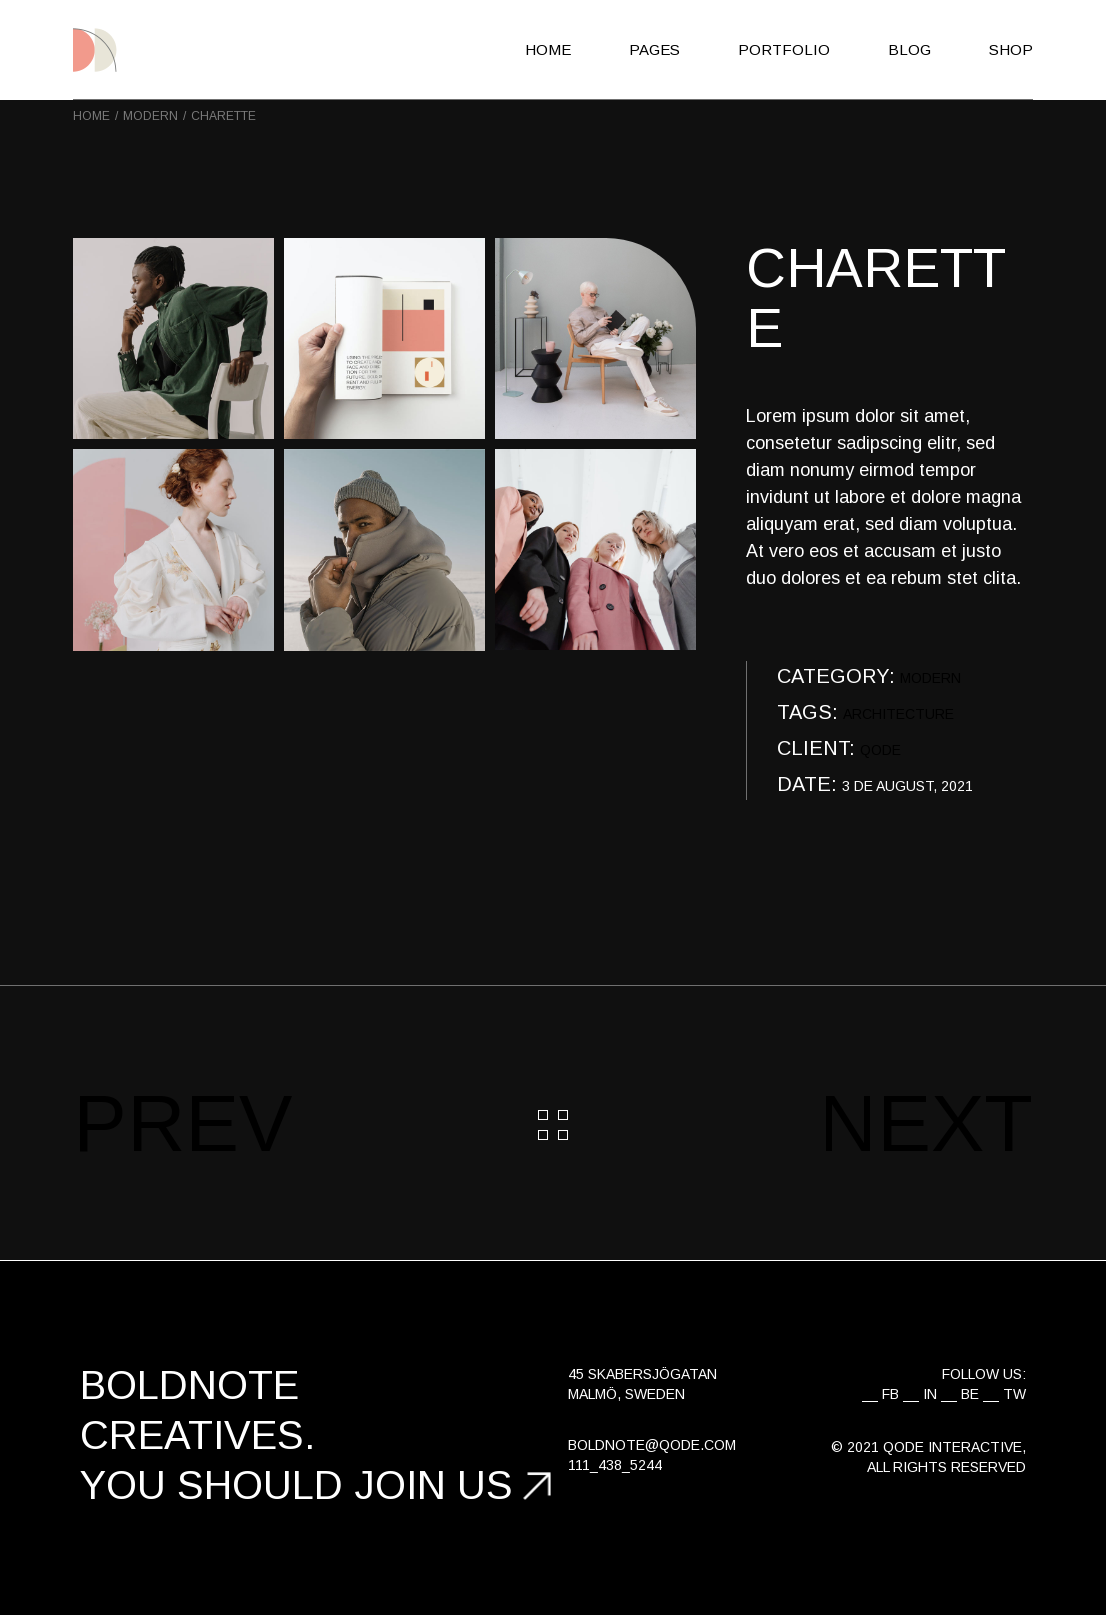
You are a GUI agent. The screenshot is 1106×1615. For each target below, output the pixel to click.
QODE (880, 750)
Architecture (898, 714)
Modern (930, 678)
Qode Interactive (952, 1447)
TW (1014, 1394)
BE (970, 1394)
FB (890, 1394)
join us (433, 1485)
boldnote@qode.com (652, 1445)
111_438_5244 (615, 1465)
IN (930, 1394)
